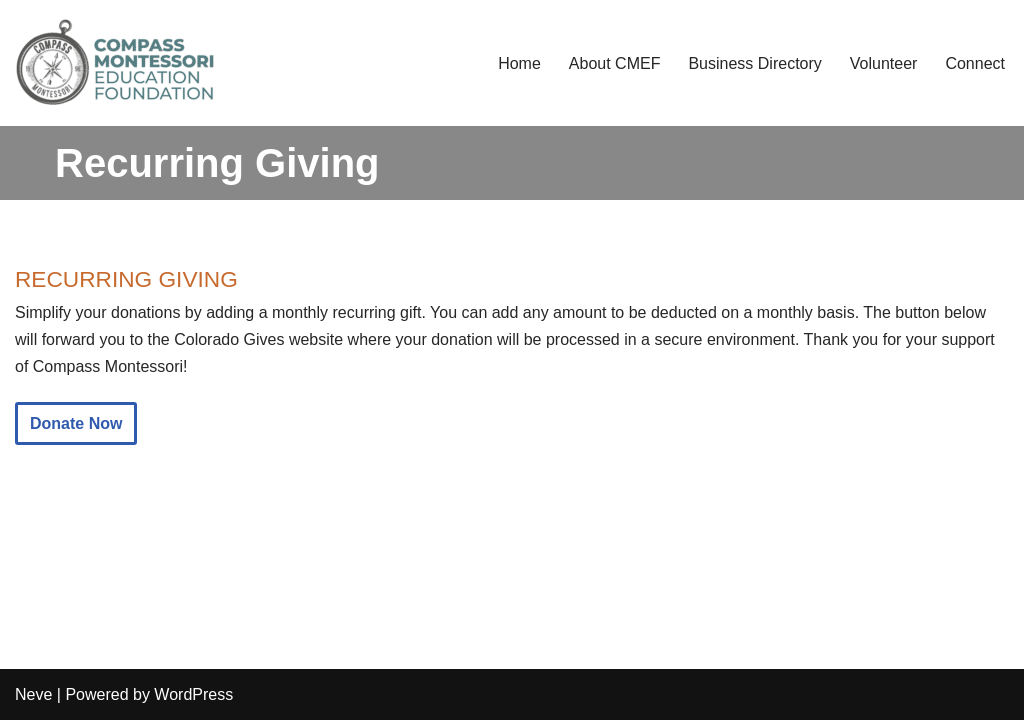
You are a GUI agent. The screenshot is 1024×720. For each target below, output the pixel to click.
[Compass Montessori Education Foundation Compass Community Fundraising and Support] (115, 63)
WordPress (193, 694)
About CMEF (615, 63)
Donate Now (76, 423)
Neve (33, 694)
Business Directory (754, 63)
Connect (975, 63)
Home (519, 63)
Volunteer (884, 63)
